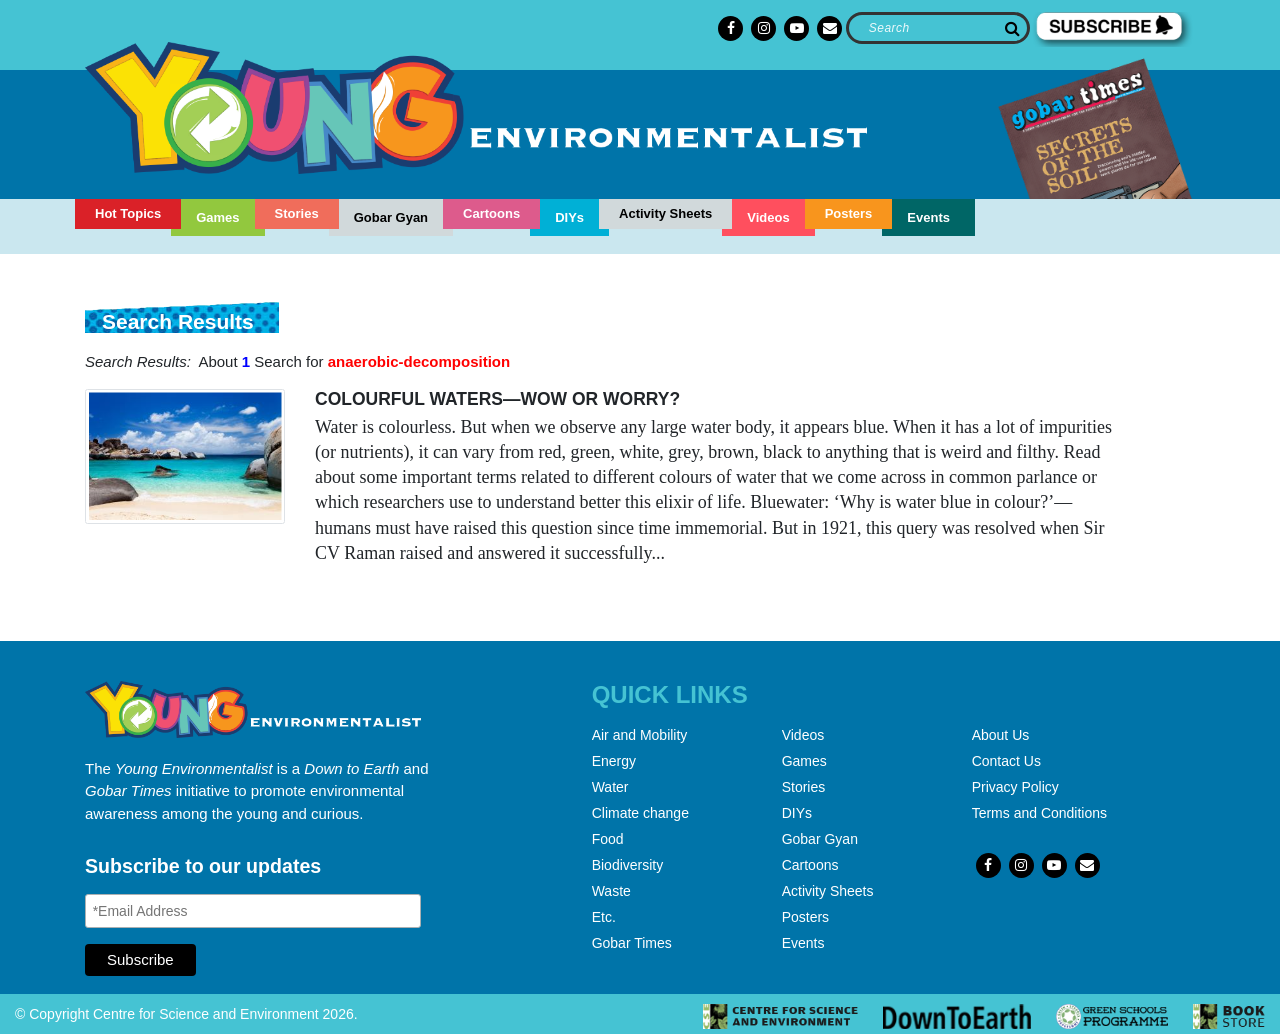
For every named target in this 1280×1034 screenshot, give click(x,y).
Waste (611, 891)
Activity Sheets (665, 213)
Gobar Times (632, 943)
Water (610, 787)
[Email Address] (253, 911)
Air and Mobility (640, 735)
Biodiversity (628, 865)
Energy (614, 761)
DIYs (569, 217)
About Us (1001, 735)
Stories (297, 213)
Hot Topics (128, 213)
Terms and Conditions (1039, 813)
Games (217, 217)
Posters (849, 213)
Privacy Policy (1015, 787)
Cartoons (491, 213)
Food (608, 839)
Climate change (640, 813)
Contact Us (1006, 761)
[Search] (937, 28)
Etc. (604, 917)
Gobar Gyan (391, 217)
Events (928, 217)
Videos (768, 217)
